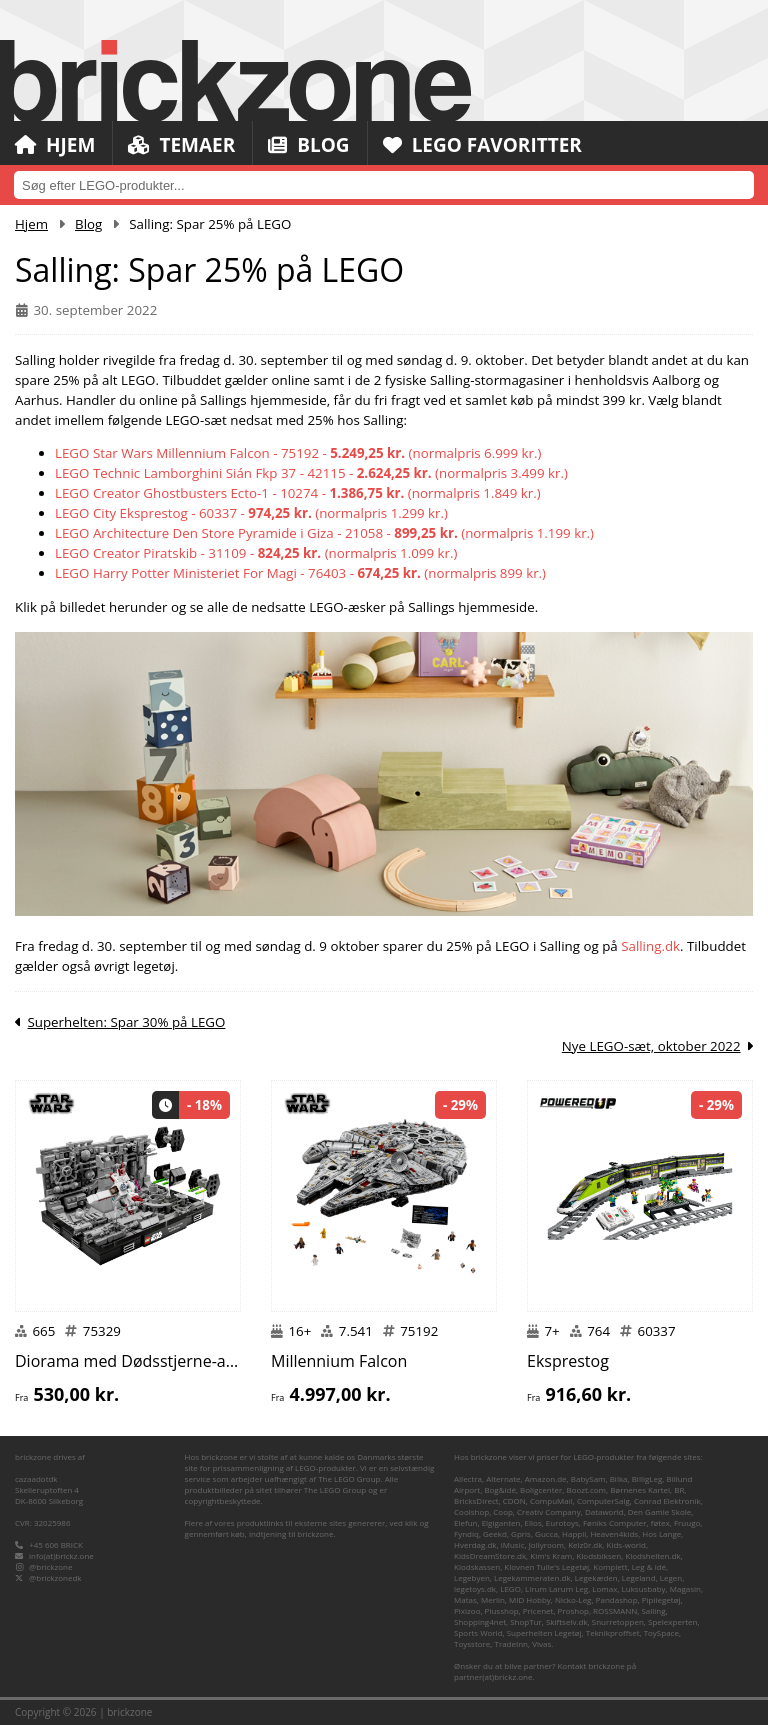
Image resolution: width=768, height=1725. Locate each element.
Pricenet (538, 1610)
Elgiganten (501, 1522)
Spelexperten (672, 1621)
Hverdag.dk (475, 1544)
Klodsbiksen (598, 1555)
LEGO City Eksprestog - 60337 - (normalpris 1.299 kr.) (251, 513)
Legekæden (596, 1577)
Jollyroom (546, 1544)
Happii (574, 1533)
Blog (308, 145)
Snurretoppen (618, 1621)
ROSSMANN (615, 1610)
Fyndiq (466, 1533)
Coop (503, 1511)
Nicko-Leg (573, 1599)
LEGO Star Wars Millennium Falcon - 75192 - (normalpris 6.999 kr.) (298, 453)
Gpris (521, 1533)
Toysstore (472, 1643)
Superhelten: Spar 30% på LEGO (126, 1022)
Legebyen (472, 1577)
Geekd (495, 1533)
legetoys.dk (475, 1588)
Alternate (503, 1478)
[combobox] (384, 185)
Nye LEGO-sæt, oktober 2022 (651, 1046)
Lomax (604, 1588)
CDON (514, 1500)
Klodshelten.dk (652, 1555)
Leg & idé (649, 1566)
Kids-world (626, 1544)
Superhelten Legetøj (544, 1632)
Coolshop (471, 1511)
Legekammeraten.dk (532, 1577)
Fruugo (687, 1522)
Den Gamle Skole (659, 1511)
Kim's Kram (551, 1555)
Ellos (533, 1522)
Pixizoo (467, 1610)
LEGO (510, 1588)
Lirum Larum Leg (556, 1588)
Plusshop (502, 1610)
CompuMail (551, 1500)
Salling (653, 1610)
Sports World (478, 1632)
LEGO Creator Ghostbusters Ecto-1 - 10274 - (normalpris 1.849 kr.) (298, 493)
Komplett (610, 1566)
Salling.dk (650, 946)
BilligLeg (647, 1478)
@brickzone (50, 1566)
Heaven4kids (614, 1533)
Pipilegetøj (661, 1599)
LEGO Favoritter (482, 145)
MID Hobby (530, 1599)
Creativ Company (549, 1511)
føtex (660, 1522)
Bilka (619, 1478)
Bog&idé (500, 1489)
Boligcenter (541, 1489)
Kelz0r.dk (585, 1544)
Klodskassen (477, 1566)
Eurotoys (562, 1522)
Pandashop (617, 1599)
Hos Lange (661, 1533)
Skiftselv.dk (567, 1621)
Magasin (685, 1588)
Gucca (546, 1533)
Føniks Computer (615, 1522)
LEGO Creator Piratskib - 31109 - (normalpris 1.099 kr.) (256, 553)
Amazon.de (546, 1478)
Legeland (639, 1577)
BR (679, 1489)
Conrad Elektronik (667, 1500)
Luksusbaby (644, 1588)
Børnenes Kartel (640, 1489)
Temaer (181, 145)
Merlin (493, 1599)
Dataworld (604, 1511)
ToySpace (661, 1632)
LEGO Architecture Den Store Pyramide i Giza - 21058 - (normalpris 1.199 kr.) (324, 533)
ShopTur (526, 1621)
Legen (671, 1577)
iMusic (513, 1544)
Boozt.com (586, 1489)
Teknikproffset (613, 1632)
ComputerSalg (603, 1500)
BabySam (588, 1478)
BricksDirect (476, 1500)
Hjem (55, 145)
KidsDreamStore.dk (490, 1555)
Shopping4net (480, 1621)
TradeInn (511, 1643)
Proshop (573, 1610)
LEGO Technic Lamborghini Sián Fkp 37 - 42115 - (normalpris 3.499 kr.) (311, 473)
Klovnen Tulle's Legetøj (546, 1566)
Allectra (468, 1478)
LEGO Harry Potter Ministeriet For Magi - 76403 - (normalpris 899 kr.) (300, 573)
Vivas (541, 1643)
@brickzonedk (55, 1577)
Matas (465, 1599)
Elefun (465, 1522)
